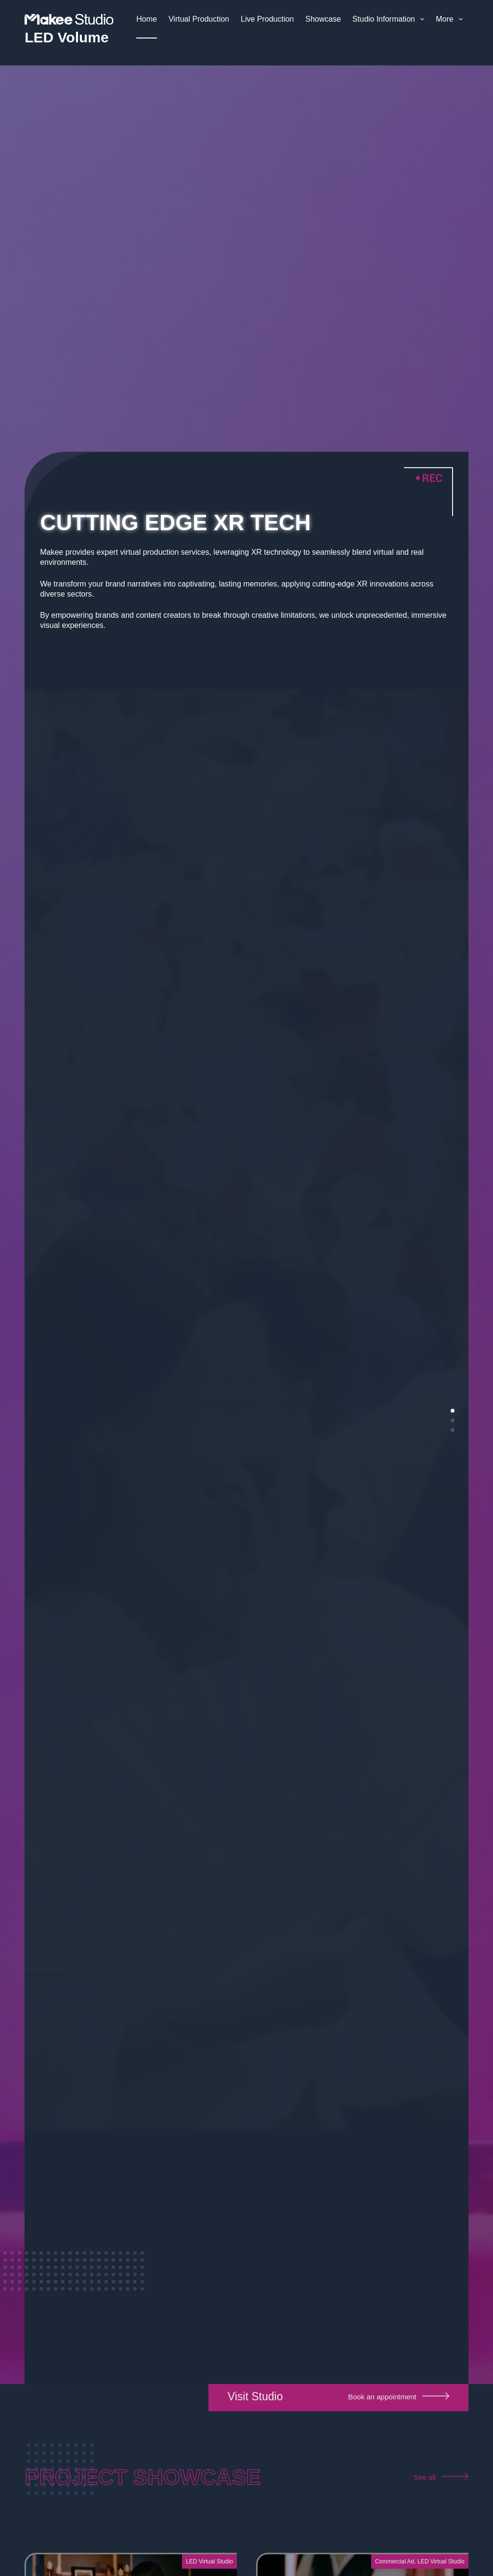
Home (146, 19)
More (451, 19)
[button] (452, 1411)
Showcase (323, 19)
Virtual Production (199, 19)
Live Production (267, 19)
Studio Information (390, 19)
